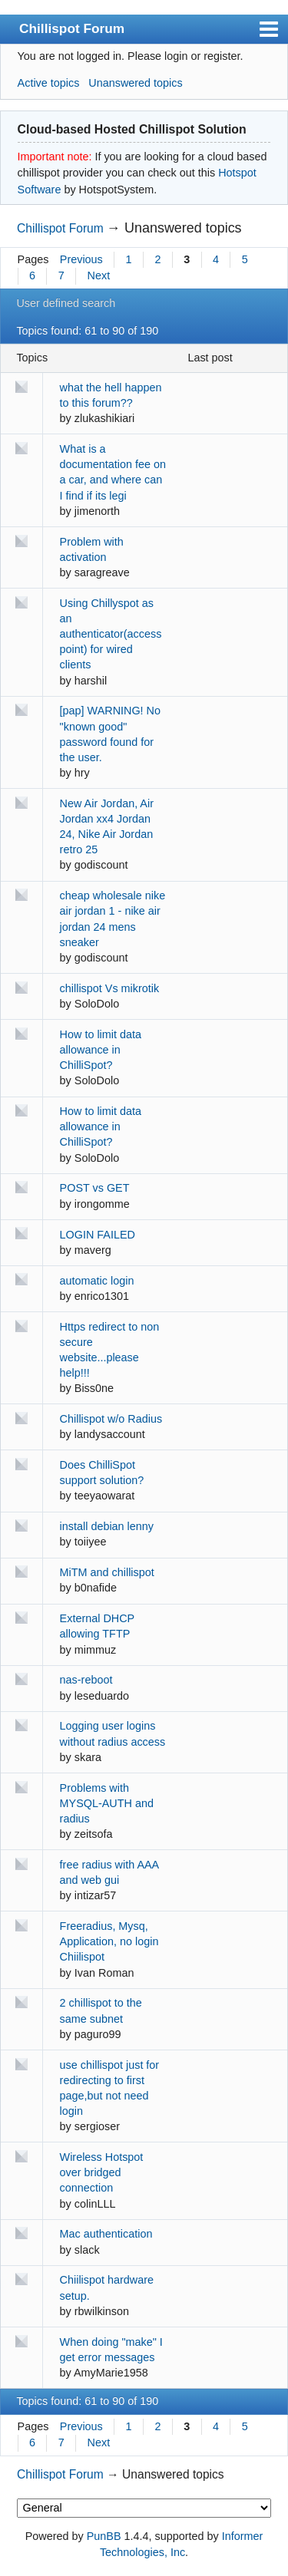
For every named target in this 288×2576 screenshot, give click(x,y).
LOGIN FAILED (97, 1235)
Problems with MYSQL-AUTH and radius (107, 1803)
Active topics (49, 83)
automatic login (97, 1281)
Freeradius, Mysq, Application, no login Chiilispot (109, 1941)
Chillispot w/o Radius (111, 1419)
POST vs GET (95, 1188)
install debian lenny (107, 1526)
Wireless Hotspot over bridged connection (102, 2172)
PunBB (104, 2536)
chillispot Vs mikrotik (110, 988)
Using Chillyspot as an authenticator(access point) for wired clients (111, 634)
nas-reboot (86, 1680)
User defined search (65, 303)
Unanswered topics (135, 83)
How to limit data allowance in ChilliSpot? (100, 1049)
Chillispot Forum (71, 28)
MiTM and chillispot (107, 1572)
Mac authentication (106, 2234)
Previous (81, 259)
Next (99, 275)
